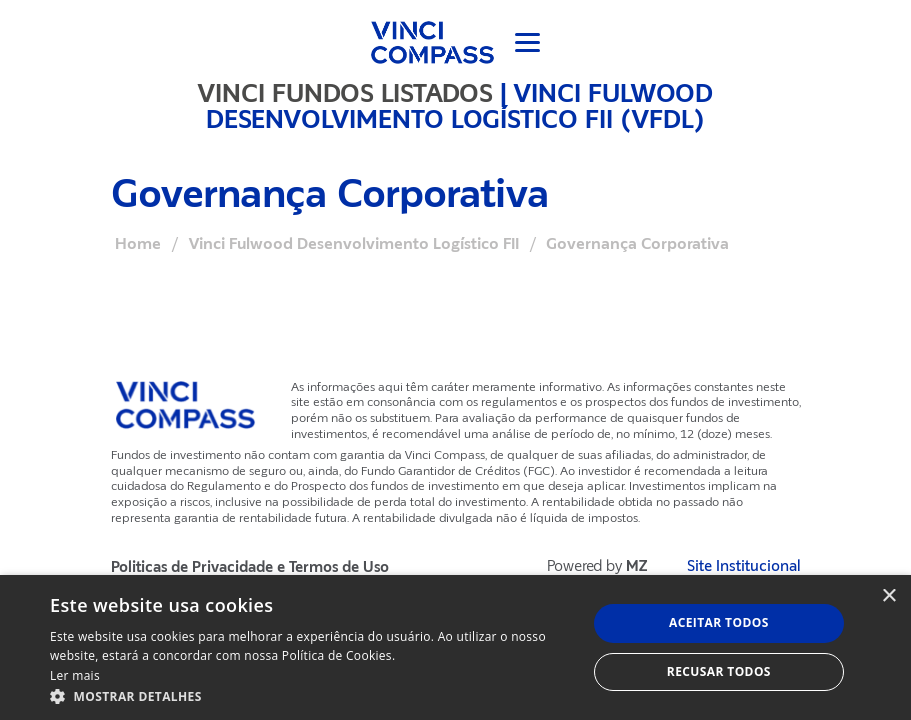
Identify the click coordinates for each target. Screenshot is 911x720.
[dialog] (455, 647)
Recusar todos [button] (719, 671)
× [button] (888, 596)
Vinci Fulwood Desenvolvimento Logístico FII (354, 244)
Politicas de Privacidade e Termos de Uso (250, 567)
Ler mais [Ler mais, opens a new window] (75, 675)
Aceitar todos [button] (719, 622)
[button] (310, 695)
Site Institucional (744, 566)
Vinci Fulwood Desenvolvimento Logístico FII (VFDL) (459, 106)
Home (138, 244)
